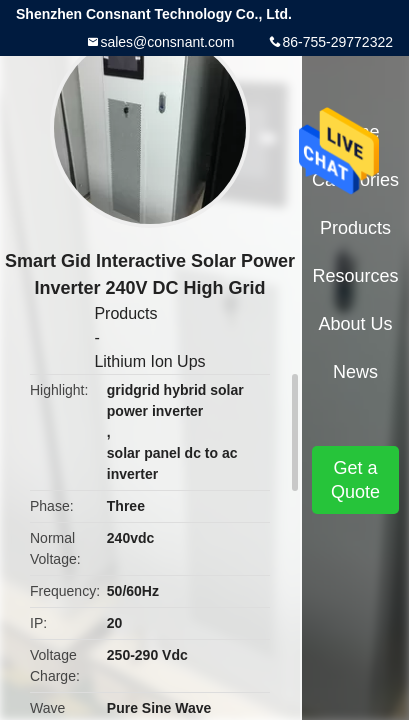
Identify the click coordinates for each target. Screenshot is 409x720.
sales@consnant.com (167, 42)
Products (125, 313)
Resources (355, 276)
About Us (355, 324)
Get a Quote (355, 480)
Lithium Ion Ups (149, 361)
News (355, 372)
